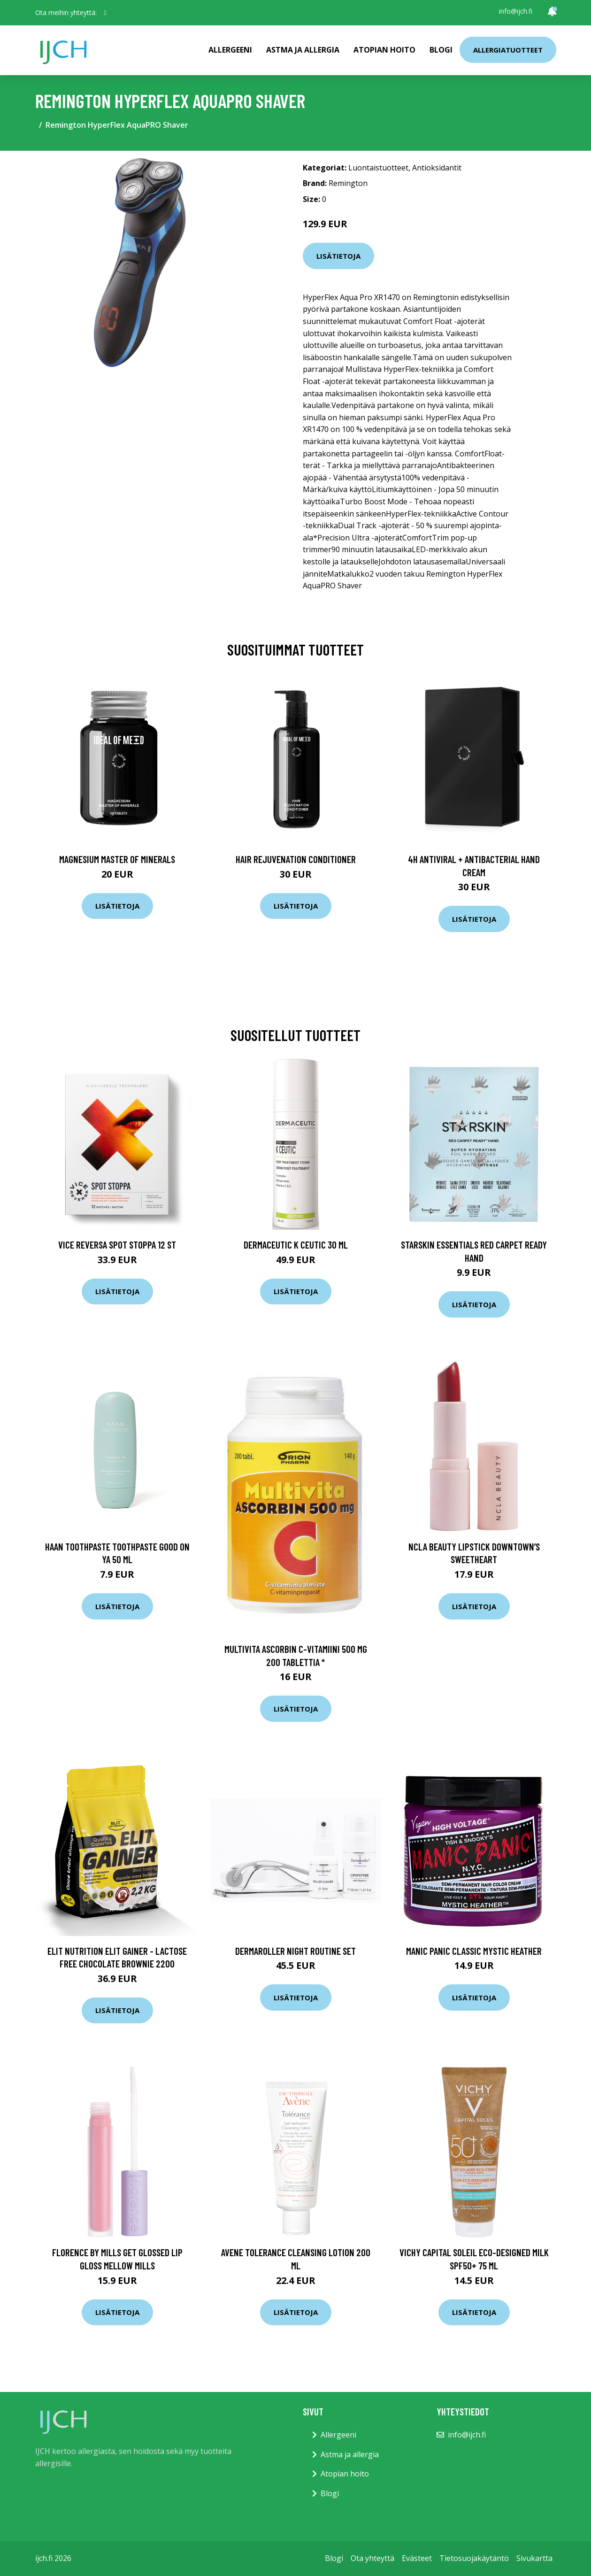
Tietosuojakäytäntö (474, 2558)
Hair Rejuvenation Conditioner (296, 859)
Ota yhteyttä (372, 2558)
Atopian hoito (384, 50)
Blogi (441, 50)
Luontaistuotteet (378, 167)
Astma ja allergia (302, 50)
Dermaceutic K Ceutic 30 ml (296, 1244)
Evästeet (417, 2558)
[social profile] (105, 13)
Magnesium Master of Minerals (117, 859)
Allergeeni (230, 50)
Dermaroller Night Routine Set (295, 1951)
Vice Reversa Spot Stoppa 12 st (117, 1244)
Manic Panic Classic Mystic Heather (474, 1951)
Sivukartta (534, 2558)
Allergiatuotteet (508, 49)
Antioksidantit (436, 167)
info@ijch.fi (515, 11)
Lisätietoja (338, 256)
